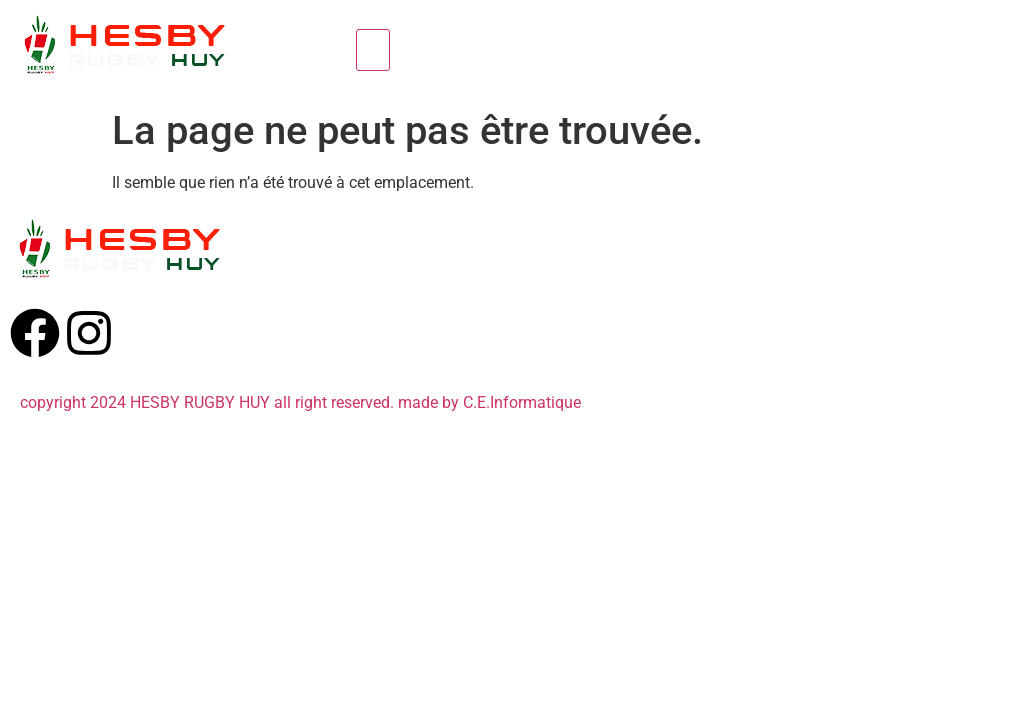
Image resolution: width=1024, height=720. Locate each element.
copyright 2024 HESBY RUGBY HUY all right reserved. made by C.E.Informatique (300, 402)
